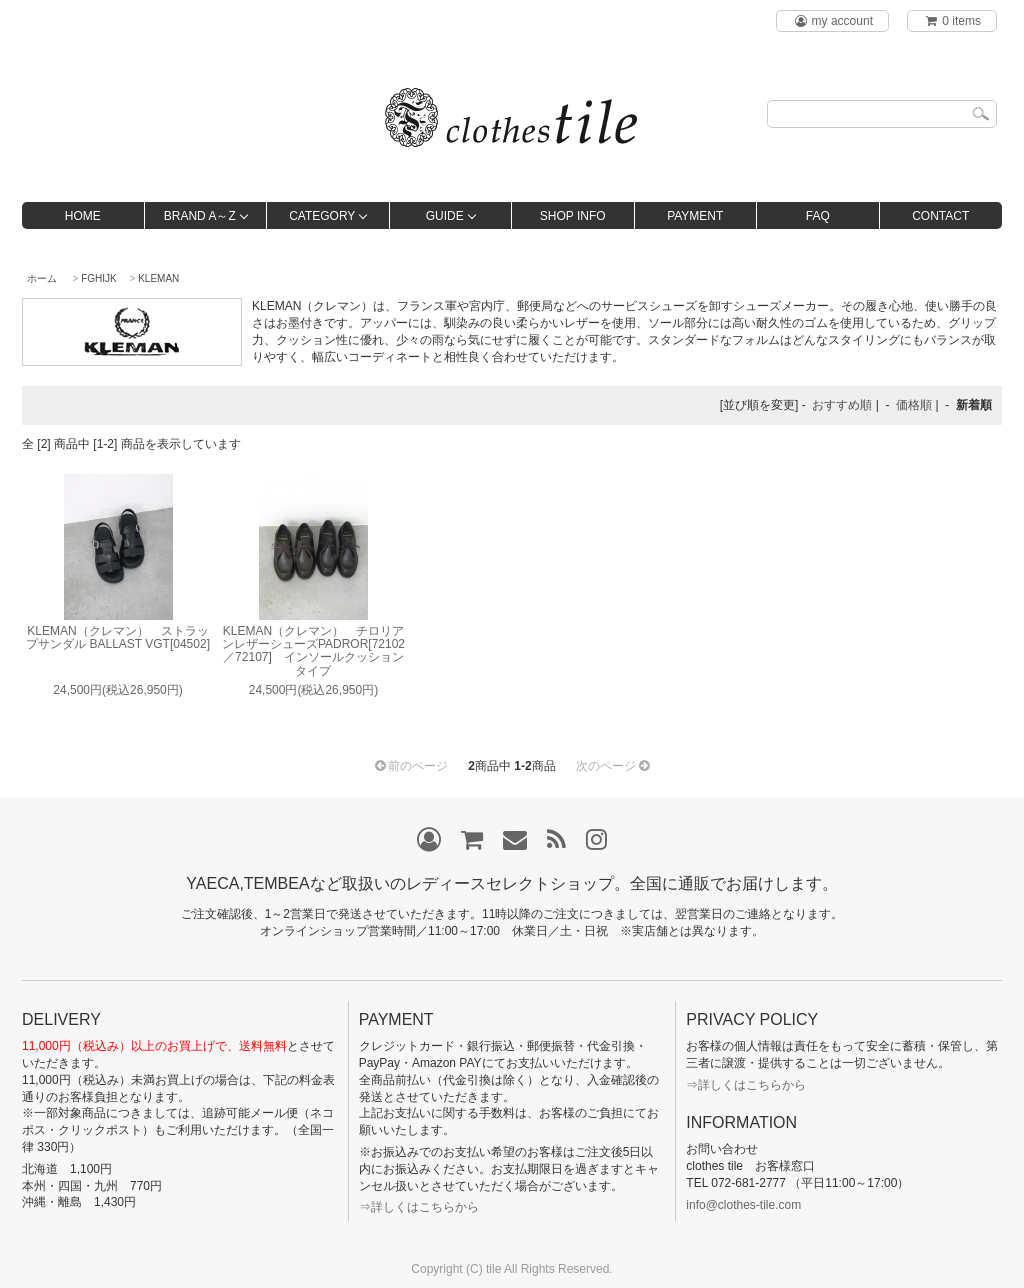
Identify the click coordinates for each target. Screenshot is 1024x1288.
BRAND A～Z (200, 216)
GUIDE (445, 216)
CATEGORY (322, 216)
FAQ (818, 216)
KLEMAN (158, 278)
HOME (83, 216)
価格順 (914, 405)
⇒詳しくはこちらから (419, 1207)
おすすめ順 (842, 405)
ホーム (42, 278)
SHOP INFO (573, 216)
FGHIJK (99, 278)
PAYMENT (695, 216)
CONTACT (940, 216)
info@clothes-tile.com (743, 1205)
